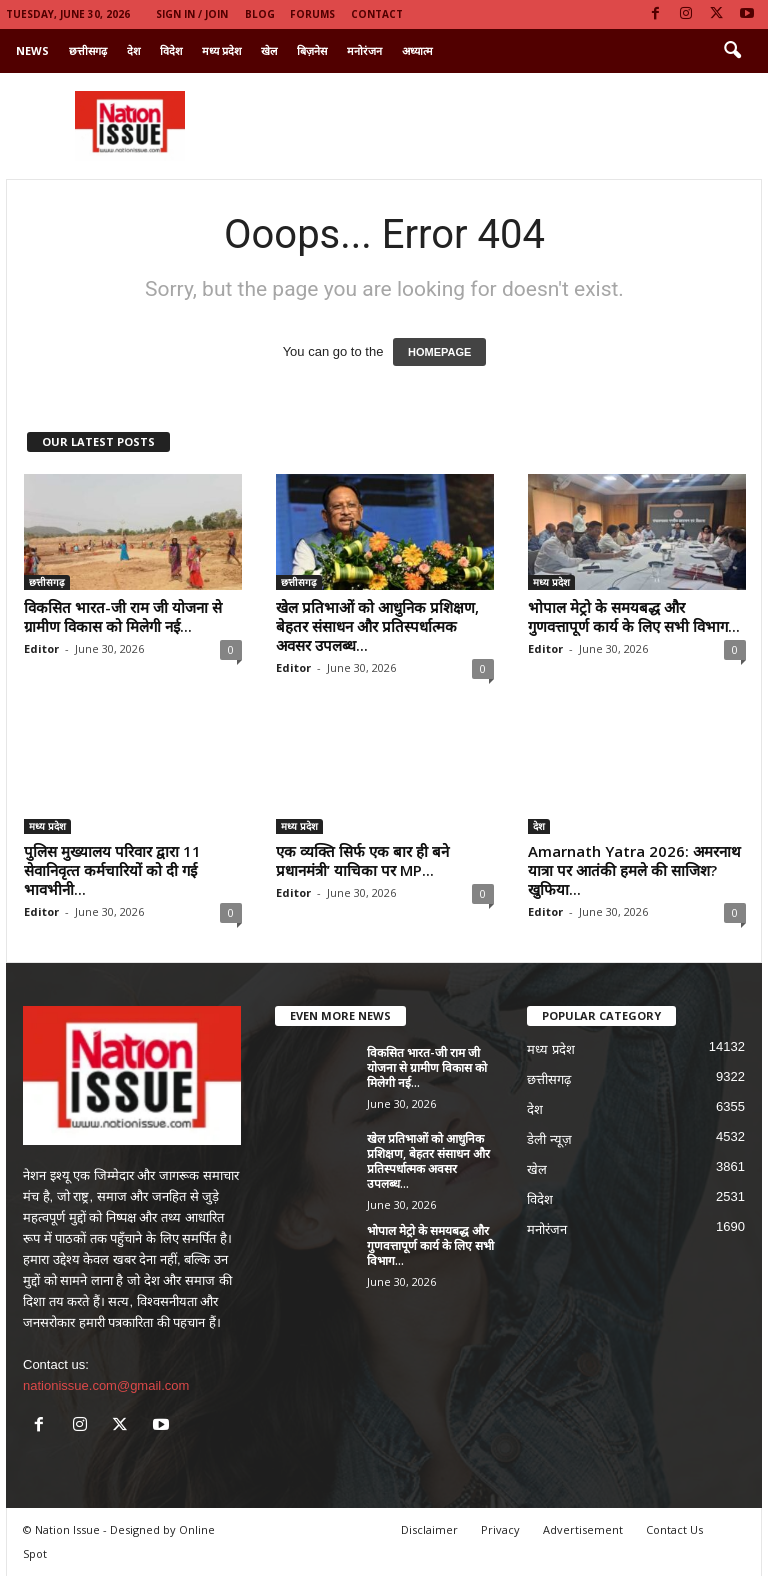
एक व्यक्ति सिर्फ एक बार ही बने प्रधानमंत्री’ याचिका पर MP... (362, 860)
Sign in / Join (192, 14)
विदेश (171, 50)
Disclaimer (429, 1529)
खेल (269, 50)
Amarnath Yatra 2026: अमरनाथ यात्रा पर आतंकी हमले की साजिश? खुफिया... (634, 870)
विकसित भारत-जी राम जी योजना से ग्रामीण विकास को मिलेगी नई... (123, 616)
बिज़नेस (312, 50)
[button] (732, 51)
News (32, 50)
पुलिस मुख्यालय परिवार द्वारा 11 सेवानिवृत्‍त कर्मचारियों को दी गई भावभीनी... (112, 870)
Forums (312, 14)
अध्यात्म (417, 50)
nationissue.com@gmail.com (106, 1385)
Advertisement (583, 1529)
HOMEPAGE (439, 352)
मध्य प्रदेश (221, 50)
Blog (260, 14)
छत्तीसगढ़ (88, 50)
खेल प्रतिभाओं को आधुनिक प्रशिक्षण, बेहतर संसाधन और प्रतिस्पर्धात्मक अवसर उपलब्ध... (377, 626)
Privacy (500, 1529)
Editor (41, 648)
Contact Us (674, 1529)
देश (133, 50)
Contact (377, 14)
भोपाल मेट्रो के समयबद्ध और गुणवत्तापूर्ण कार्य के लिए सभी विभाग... (634, 616)
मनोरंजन (364, 50)
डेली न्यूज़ (549, 1139)
